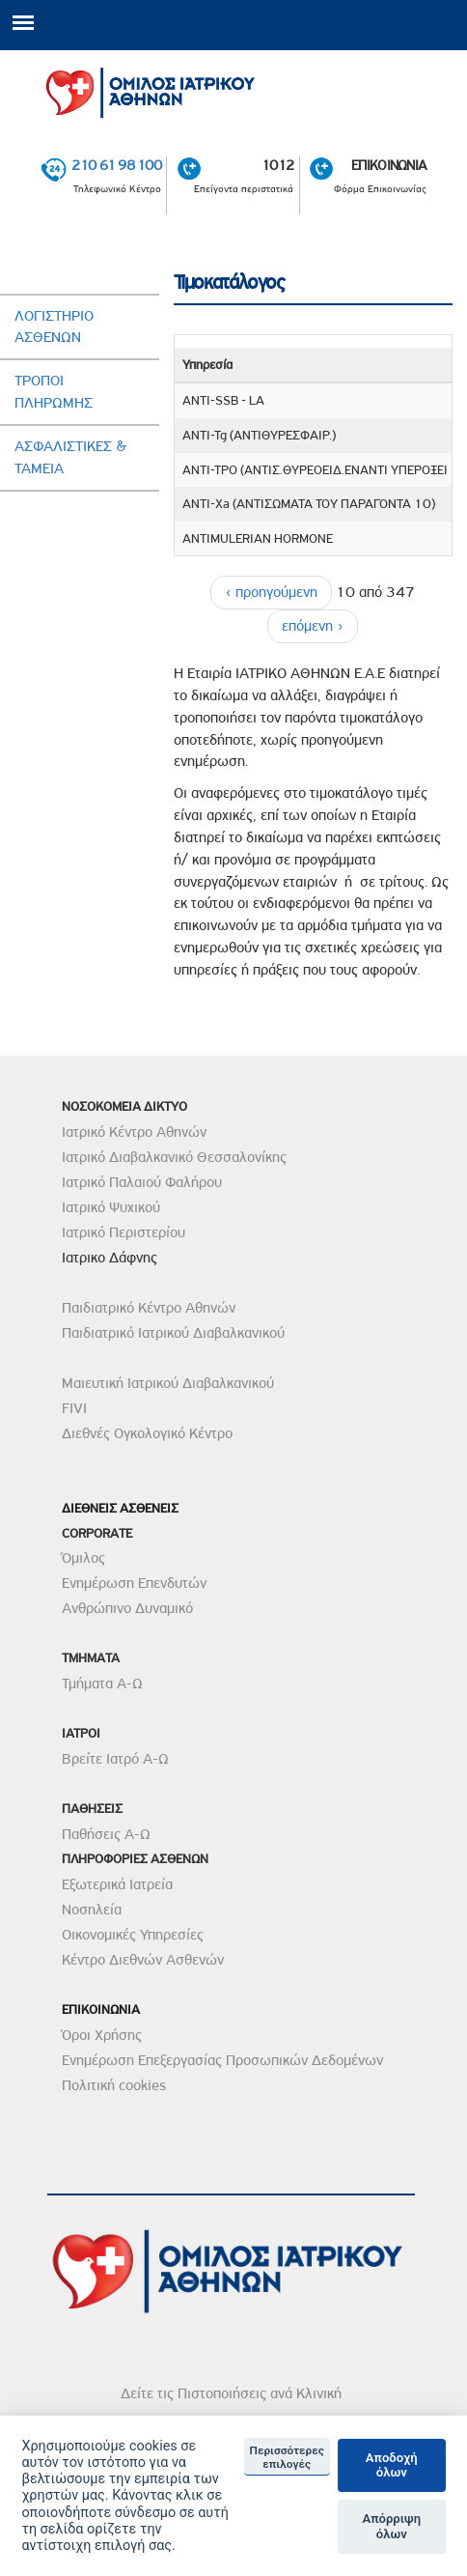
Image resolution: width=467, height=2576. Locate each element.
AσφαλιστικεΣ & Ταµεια (70, 457)
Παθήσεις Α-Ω (106, 1834)
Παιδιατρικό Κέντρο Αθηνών (148, 1307)
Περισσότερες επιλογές (287, 2457)
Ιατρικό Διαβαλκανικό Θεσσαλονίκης (174, 1157)
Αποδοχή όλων (392, 2465)
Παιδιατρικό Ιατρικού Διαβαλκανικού (173, 1333)
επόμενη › (312, 626)
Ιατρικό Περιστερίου (123, 1232)
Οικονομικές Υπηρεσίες (133, 1934)
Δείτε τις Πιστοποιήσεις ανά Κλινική (231, 2393)
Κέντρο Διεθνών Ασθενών (143, 1959)
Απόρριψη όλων (391, 2526)
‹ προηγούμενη (271, 592)
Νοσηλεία (92, 1909)
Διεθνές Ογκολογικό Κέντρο (147, 1433)
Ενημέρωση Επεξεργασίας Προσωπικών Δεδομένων (222, 2060)
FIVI (74, 1408)
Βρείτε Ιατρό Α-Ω (115, 1759)
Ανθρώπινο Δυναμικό (127, 1608)
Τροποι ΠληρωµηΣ (53, 391)
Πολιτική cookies (114, 2085)
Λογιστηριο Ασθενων (54, 327)
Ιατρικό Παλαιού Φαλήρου (142, 1182)
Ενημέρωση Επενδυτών (134, 1583)
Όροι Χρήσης (102, 2035)
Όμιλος (83, 1558)
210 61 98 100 (116, 165)
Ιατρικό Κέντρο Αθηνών (134, 1132)
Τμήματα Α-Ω (102, 1683)
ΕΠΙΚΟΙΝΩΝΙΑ (388, 165)
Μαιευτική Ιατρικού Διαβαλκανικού (168, 1383)
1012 (277, 165)
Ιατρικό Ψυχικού (111, 1207)
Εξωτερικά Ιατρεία (117, 1884)
